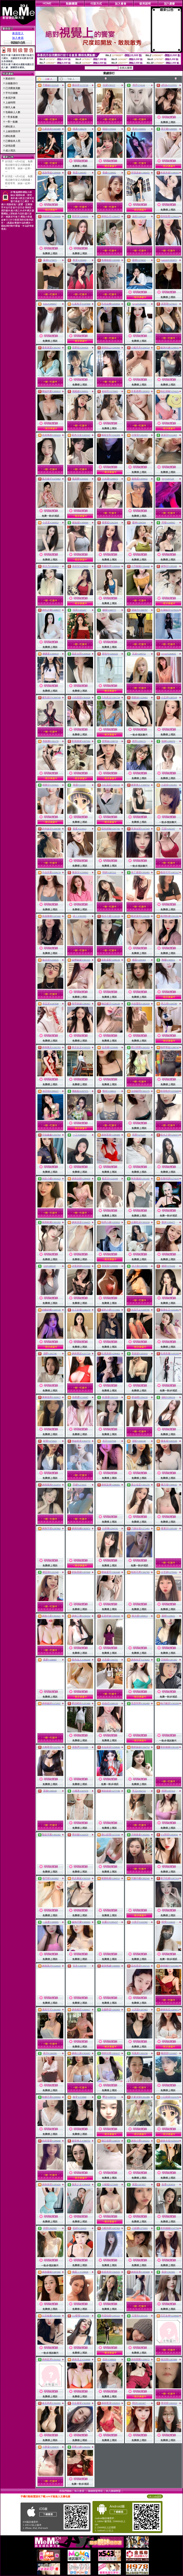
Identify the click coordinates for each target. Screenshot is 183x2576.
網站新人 (10, 126)
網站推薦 (10, 136)
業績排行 (10, 78)
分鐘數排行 (11, 83)
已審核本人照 (12, 140)
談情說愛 (10, 145)
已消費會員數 (12, 88)
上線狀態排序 (12, 131)
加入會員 (18, 38)
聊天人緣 (10, 107)
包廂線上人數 (12, 112)
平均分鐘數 (11, 92)
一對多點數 (11, 116)
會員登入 (18, 33)
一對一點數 (11, 121)
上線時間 (10, 102)
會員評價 (10, 97)
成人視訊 (10, 150)
